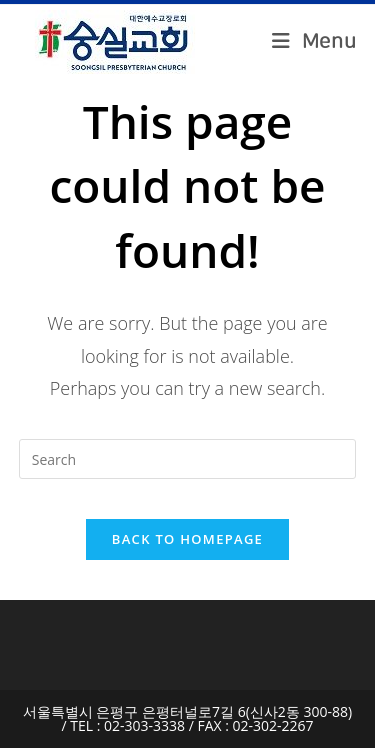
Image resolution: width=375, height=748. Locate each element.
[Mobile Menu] (314, 42)
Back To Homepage (187, 539)
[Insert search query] (188, 459)
